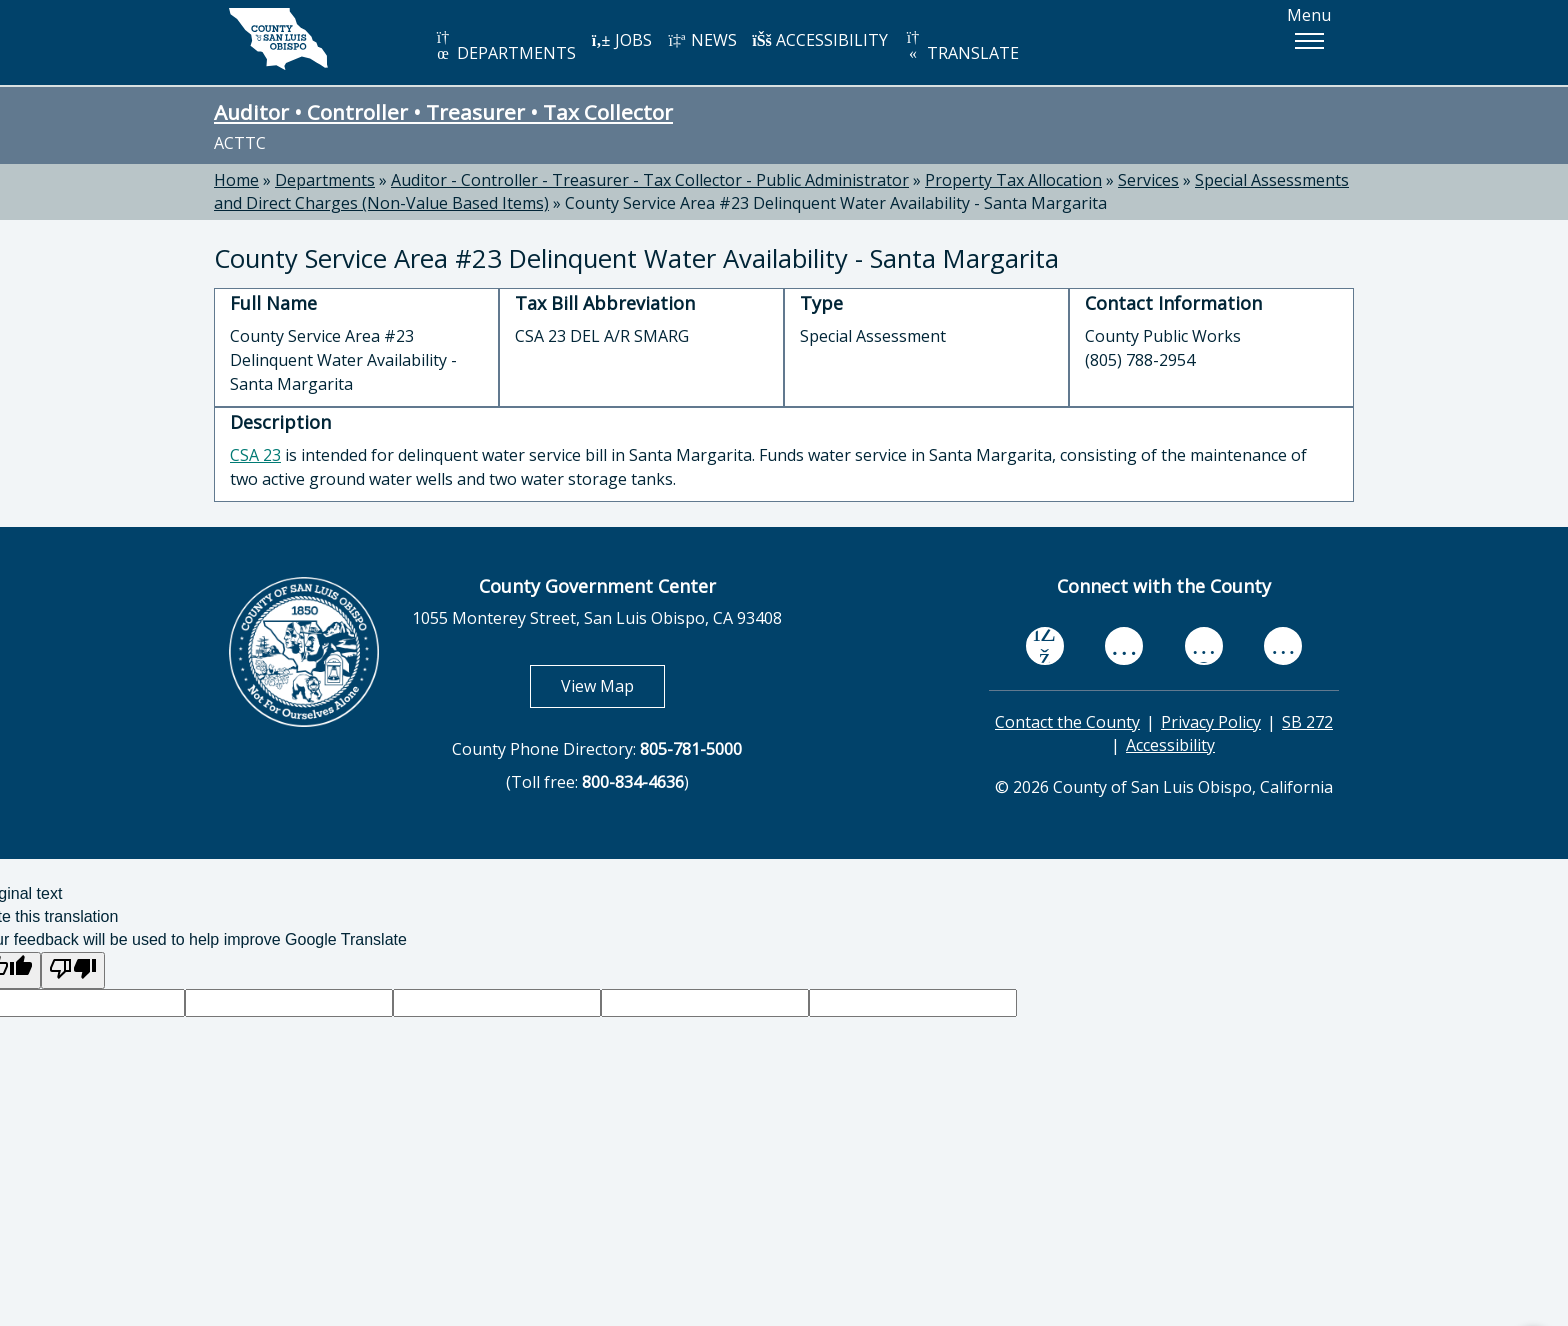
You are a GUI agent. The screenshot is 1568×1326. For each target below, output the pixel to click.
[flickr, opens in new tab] (1204, 645)
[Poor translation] (73, 970)
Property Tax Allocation (1013, 180)
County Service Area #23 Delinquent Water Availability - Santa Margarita (836, 203)
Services (1148, 180)
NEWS (702, 40)
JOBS (621, 40)
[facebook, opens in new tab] (1045, 646)
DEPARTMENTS (504, 46)
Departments (325, 180)
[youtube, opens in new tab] (1124, 646)
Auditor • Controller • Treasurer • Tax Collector (443, 112)
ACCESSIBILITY (820, 40)
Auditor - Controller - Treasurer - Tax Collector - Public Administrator (650, 180)
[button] (1309, 41)
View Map (613, 685)
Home (236, 180)
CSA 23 (255, 455)
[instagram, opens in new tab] (1283, 645)
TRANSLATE (961, 46)
